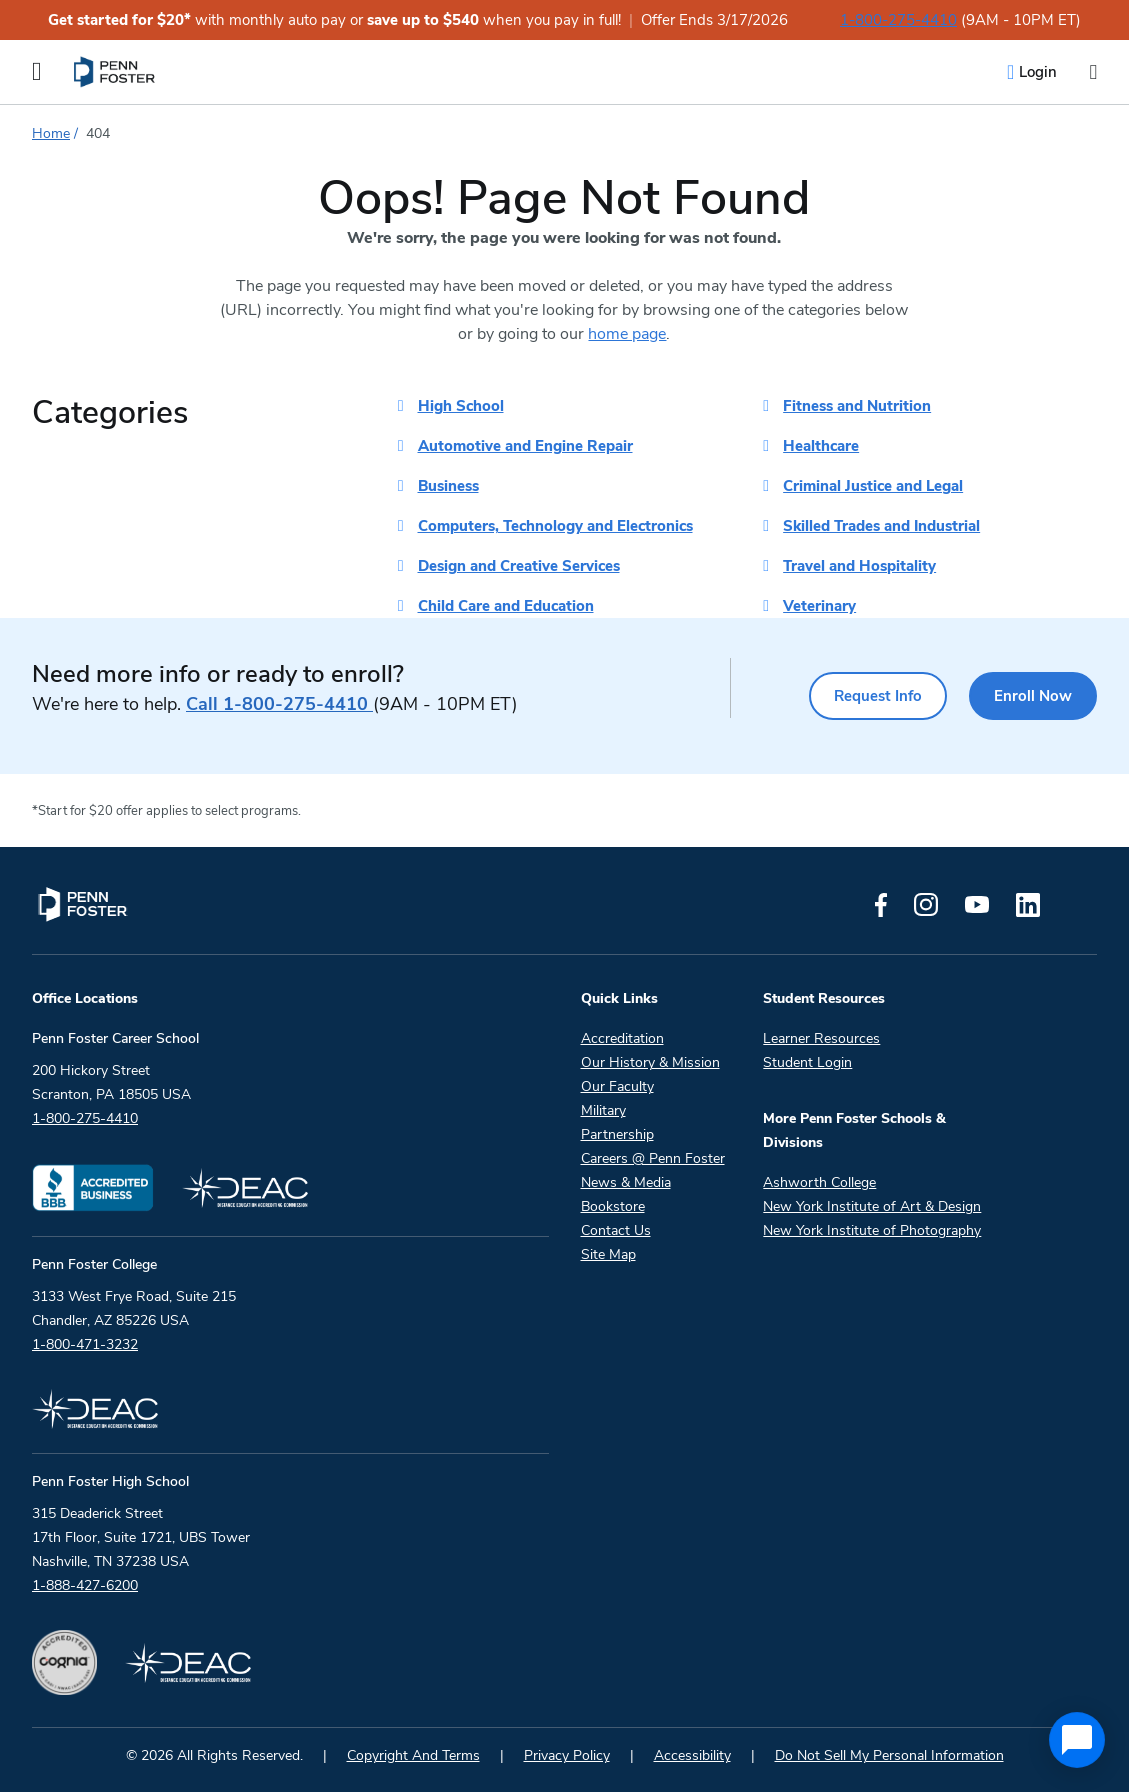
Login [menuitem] (1038, 72)
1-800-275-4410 (898, 20)
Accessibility (692, 1755)
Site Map (608, 1254)
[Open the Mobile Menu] (37, 72)
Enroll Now (1032, 696)
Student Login (807, 1062)
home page (627, 334)
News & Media (626, 1182)
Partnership (617, 1134)
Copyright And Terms (413, 1755)
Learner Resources (821, 1038)
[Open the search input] (1093, 72)
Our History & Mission (650, 1062)
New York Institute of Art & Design (872, 1206)
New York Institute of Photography (872, 1230)
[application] (1077, 1740)
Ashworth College (819, 1182)
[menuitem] (115, 72)
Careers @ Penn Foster (653, 1158)
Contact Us (616, 1230)
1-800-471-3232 (85, 1344)
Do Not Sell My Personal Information (889, 1755)
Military (603, 1110)
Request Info (873, 696)
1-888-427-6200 (85, 1585)
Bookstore (613, 1206)
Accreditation (622, 1038)
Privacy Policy (567, 1755)
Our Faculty (617, 1086)
